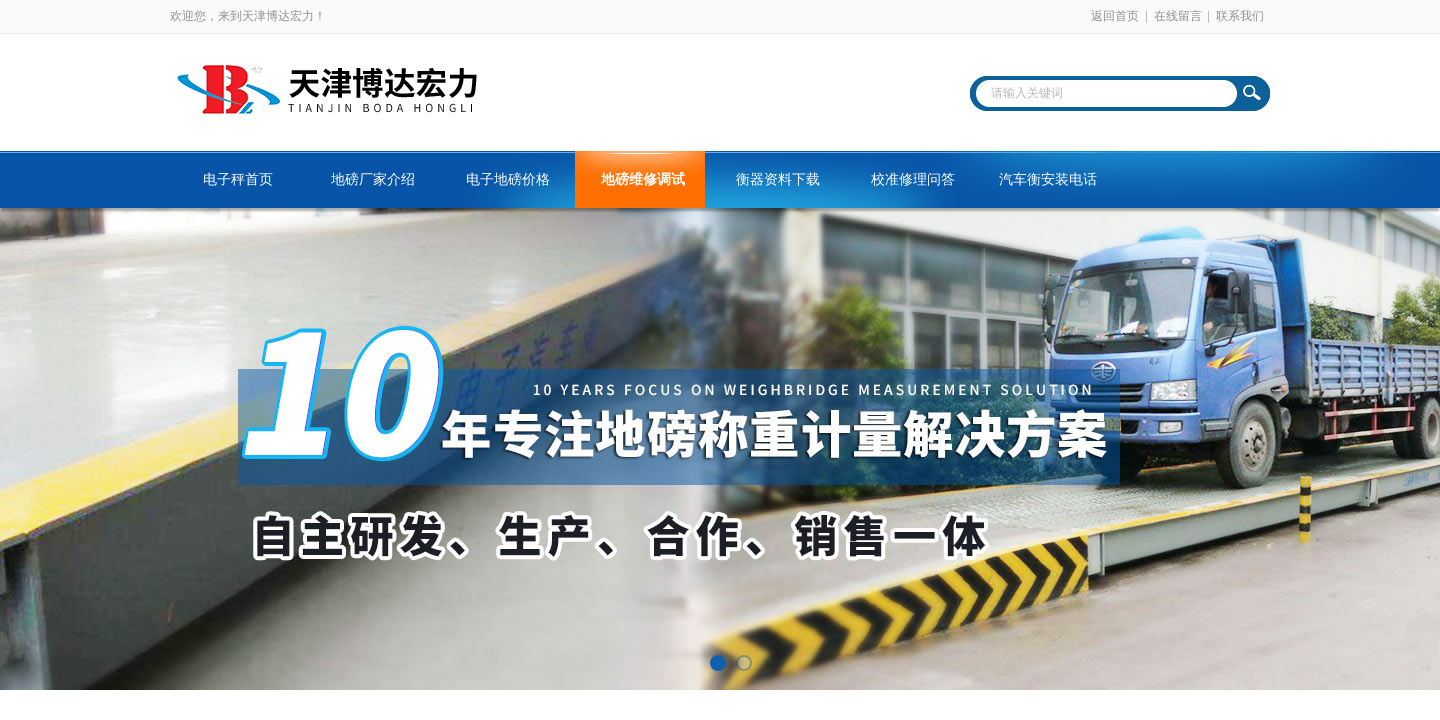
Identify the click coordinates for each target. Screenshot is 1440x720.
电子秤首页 (238, 179)
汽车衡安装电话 (1048, 179)
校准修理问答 (913, 179)
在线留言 (1178, 16)
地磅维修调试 (643, 179)
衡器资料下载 (778, 179)
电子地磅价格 (508, 179)
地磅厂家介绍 (373, 179)
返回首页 (1115, 16)
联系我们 (1240, 16)
